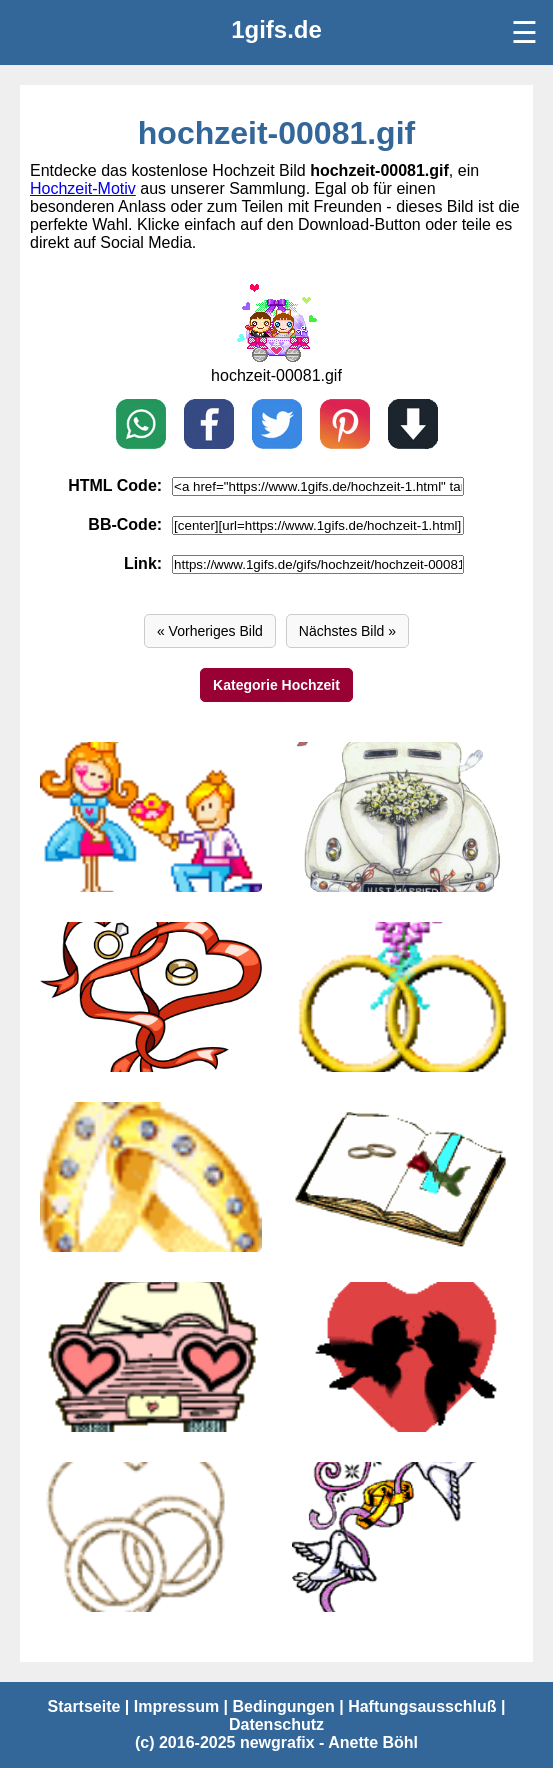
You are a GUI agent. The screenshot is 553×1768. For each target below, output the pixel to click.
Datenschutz (276, 1724)
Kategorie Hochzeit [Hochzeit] (276, 685)
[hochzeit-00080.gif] (277, 357)
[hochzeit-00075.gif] (151, 1537)
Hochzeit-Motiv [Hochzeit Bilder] (83, 188)
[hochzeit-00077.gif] (151, 1357)
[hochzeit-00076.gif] (403, 1357)
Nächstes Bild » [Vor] (347, 631)
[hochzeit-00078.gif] (403, 1177)
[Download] (413, 426)
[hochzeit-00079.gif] (151, 1177)
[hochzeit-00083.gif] (403, 817)
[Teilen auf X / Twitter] (277, 426)
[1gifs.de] (276, 30)
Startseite (83, 1706)
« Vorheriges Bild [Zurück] (210, 631)
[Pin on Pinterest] (345, 426)
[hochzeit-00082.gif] (151, 997)
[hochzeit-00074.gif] (403, 1537)
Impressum (176, 1706)
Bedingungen (284, 1706)
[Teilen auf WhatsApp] (141, 426)
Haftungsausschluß (422, 1706)
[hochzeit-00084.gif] (151, 817)
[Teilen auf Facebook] (209, 426)
